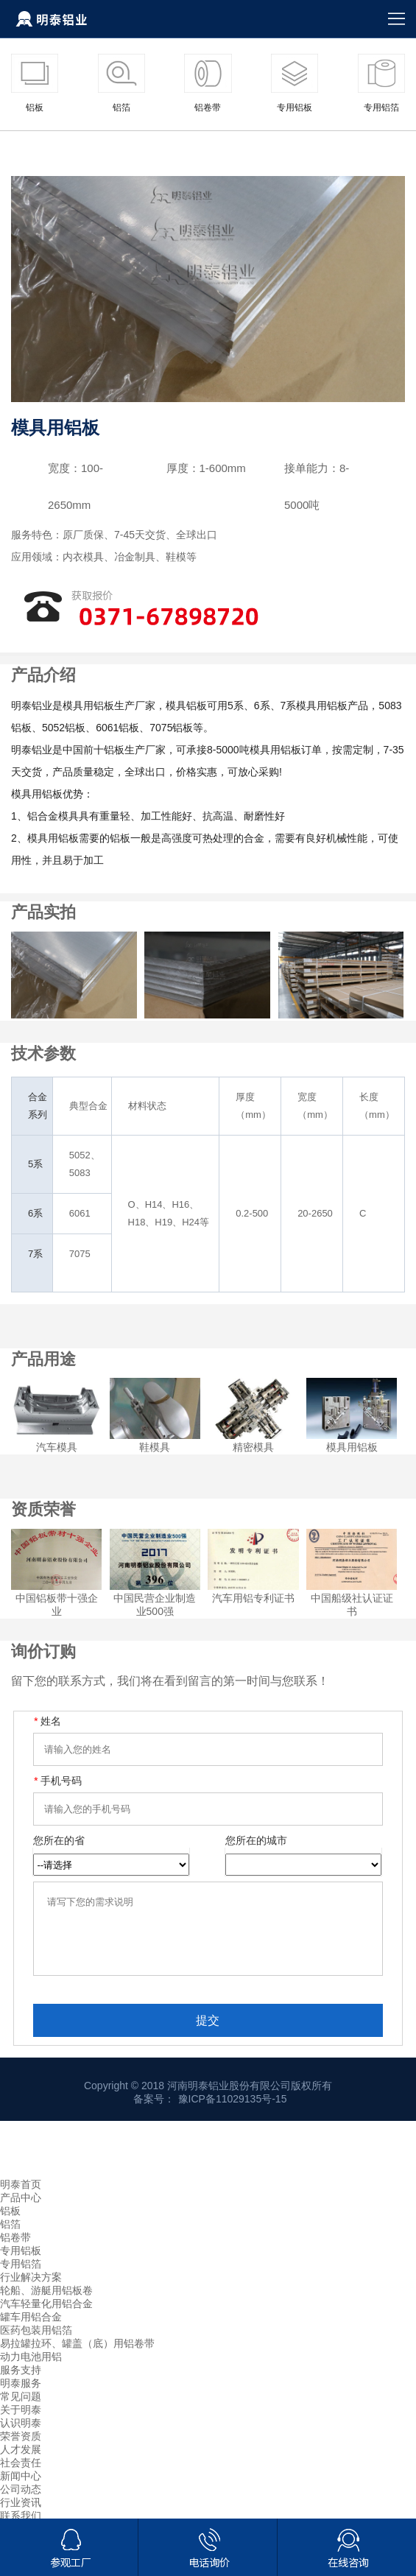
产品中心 (64, 149)
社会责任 (20, 2476)
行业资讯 (20, 2516)
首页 (21, 149)
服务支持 (20, 2383)
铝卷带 (15, 2250)
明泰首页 (20, 2197)
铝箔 (10, 2237)
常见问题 (20, 2409)
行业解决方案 (31, 2290)
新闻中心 (20, 2489)
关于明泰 (20, 2423)
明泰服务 (20, 2396)
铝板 (10, 2224)
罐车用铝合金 (31, 2330)
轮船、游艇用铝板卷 (46, 2303)
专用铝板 (123, 149)
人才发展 (20, 2462)
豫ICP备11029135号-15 (232, 2112)
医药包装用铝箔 (36, 2343)
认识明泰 (20, 2436)
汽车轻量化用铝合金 (46, 2317)
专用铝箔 (20, 2277)
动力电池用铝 (31, 2370)
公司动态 (20, 2502)
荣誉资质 (20, 2449)
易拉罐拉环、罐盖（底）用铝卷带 (77, 2356)
